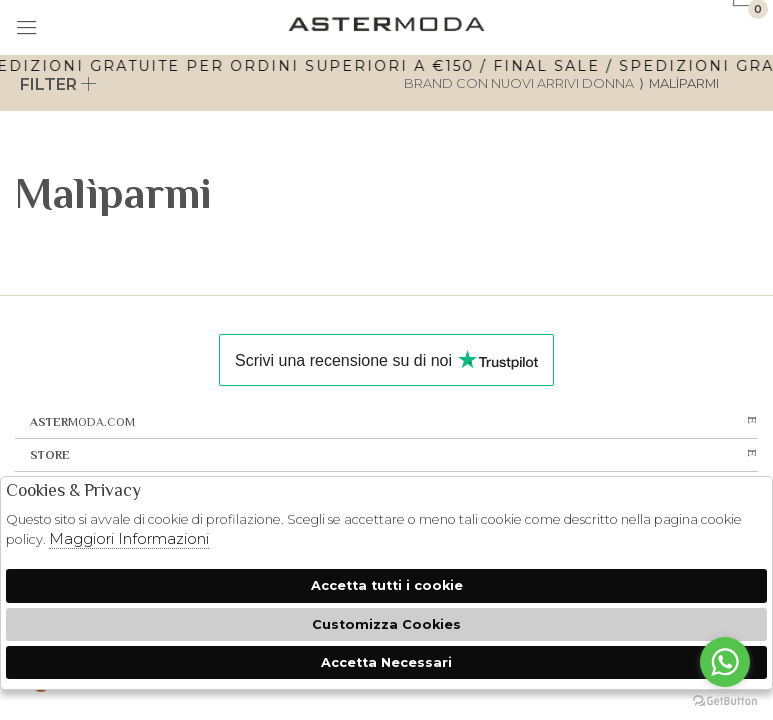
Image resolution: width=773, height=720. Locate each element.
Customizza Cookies (386, 624)
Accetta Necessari (386, 662)
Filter (58, 84)
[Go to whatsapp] (725, 662)
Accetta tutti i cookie (387, 585)
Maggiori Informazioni (129, 538)
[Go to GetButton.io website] (725, 700)
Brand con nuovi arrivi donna (519, 83)
